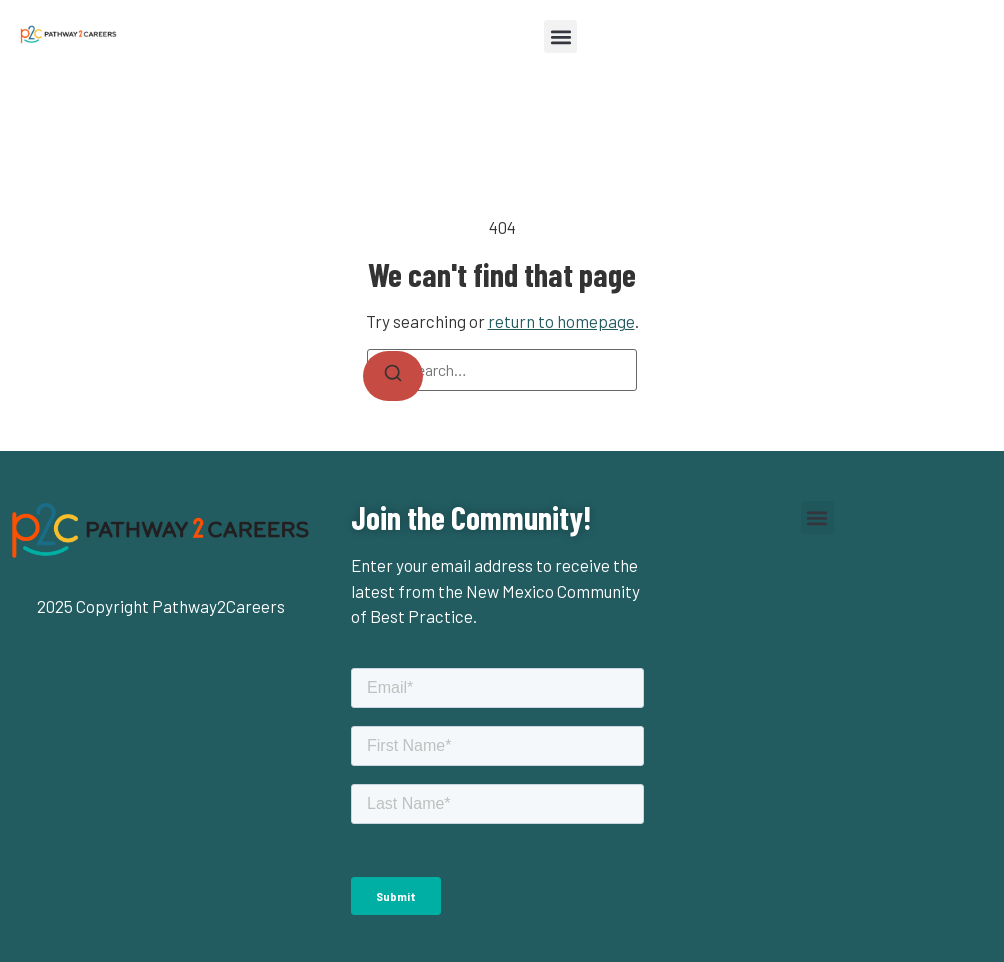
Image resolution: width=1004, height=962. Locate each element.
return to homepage (561, 321)
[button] (560, 36)
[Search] (393, 376)
